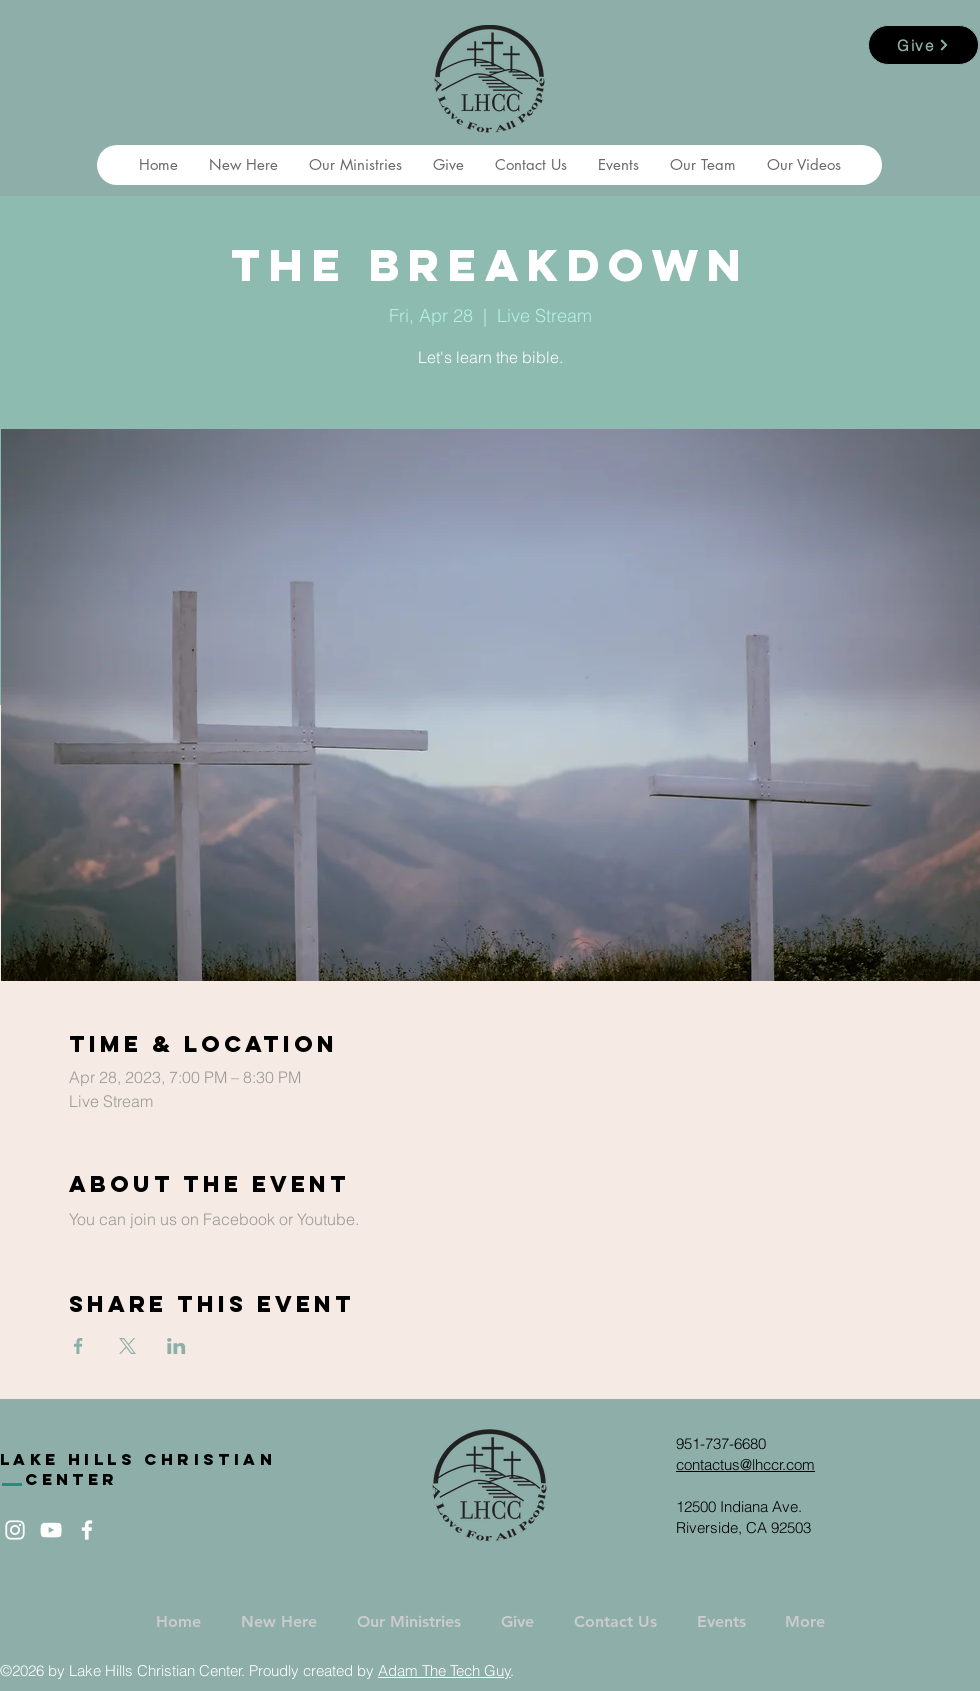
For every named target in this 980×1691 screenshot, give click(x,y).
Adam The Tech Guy (444, 1670)
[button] (243, 165)
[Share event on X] (127, 1346)
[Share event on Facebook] (78, 1346)
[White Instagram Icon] (15, 1530)
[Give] (923, 45)
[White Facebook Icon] (87, 1530)
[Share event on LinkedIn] (176, 1346)
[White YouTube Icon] (51, 1530)
